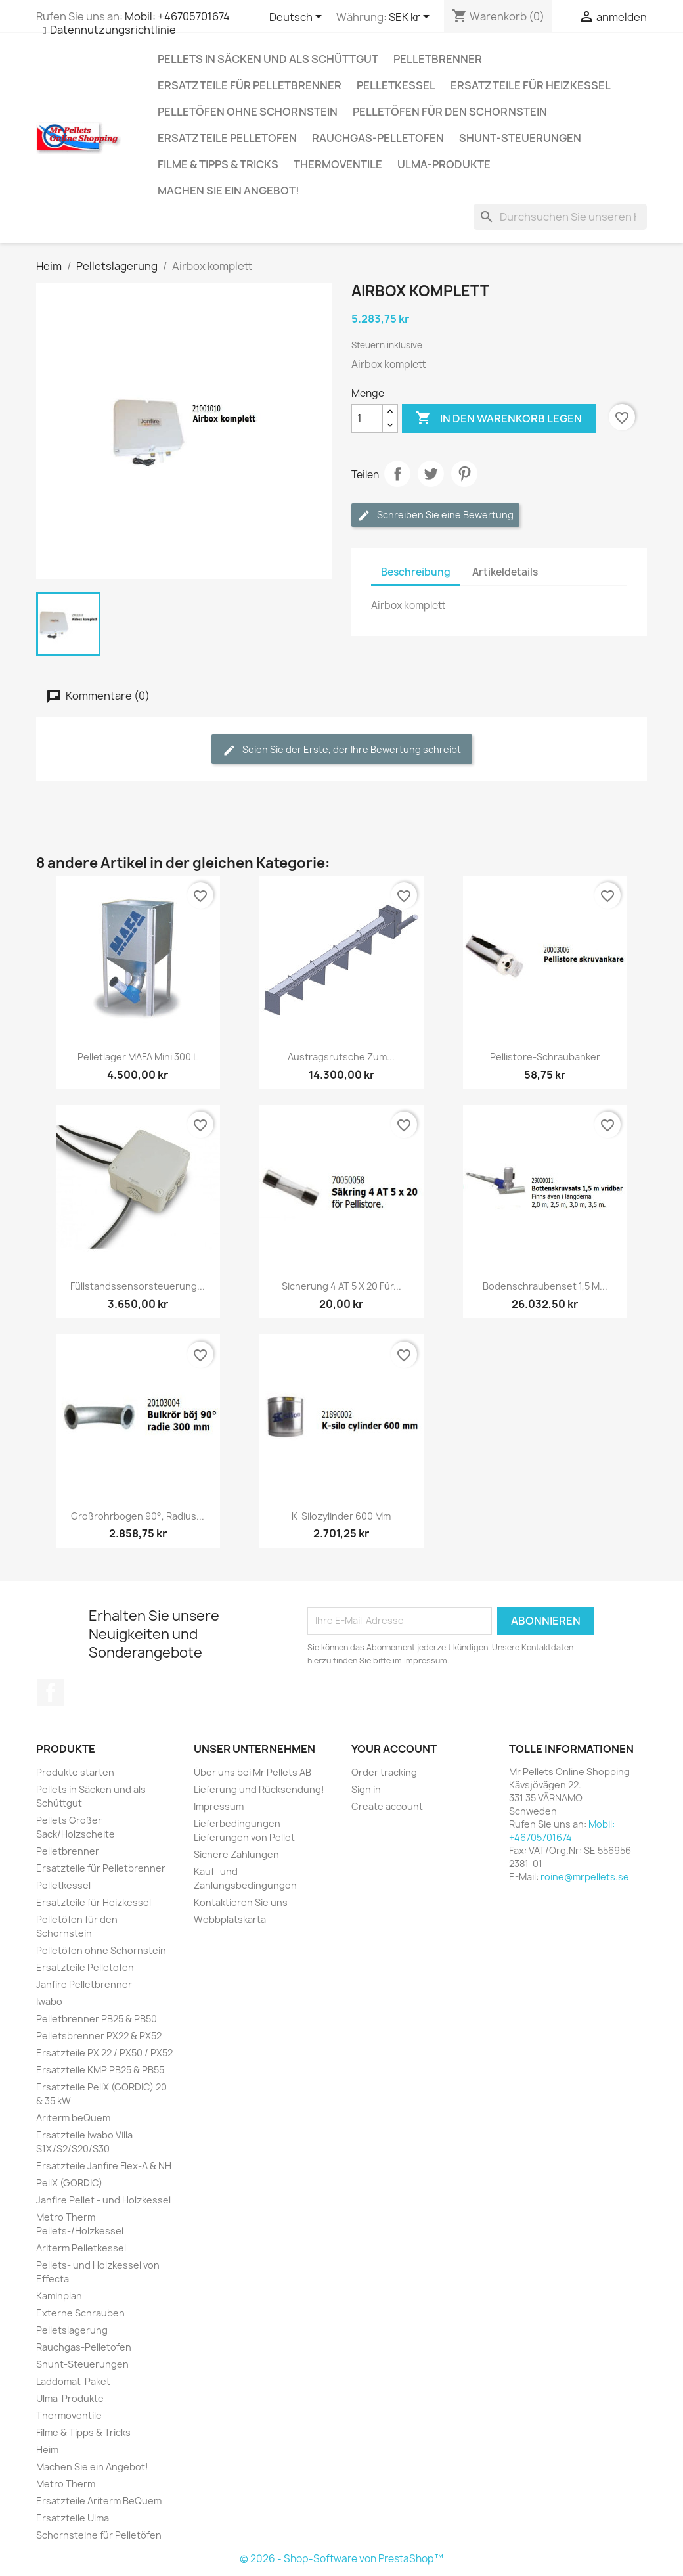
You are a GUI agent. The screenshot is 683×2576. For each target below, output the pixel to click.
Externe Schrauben (80, 2313)
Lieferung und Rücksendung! (259, 1789)
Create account (387, 1806)
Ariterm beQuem (73, 2118)
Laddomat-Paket (73, 2381)
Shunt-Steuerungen (520, 138)
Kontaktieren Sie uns (241, 1902)
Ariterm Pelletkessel (81, 2248)
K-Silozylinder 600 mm (341, 1516)
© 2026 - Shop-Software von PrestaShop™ (341, 2558)
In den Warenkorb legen (499, 418)
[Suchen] (560, 217)
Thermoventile (338, 164)
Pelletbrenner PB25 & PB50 (96, 2018)
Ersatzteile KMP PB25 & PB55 (100, 2070)
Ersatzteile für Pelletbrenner (250, 85)
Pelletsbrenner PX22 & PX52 (99, 2035)
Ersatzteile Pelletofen (227, 138)
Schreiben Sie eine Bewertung (435, 515)
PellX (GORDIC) (69, 2183)
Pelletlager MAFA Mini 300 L (137, 1057)
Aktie (397, 474)
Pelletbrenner (437, 59)
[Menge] (367, 418)
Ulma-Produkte (444, 164)
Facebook (50, 1692)
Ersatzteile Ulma (72, 2518)
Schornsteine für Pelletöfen (99, 2535)
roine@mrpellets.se (584, 1876)
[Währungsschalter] (411, 18)
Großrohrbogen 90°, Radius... (137, 1516)
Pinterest (464, 474)
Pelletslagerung (72, 2330)
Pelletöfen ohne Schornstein (248, 111)
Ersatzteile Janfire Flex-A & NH (103, 2165)
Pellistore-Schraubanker (545, 1057)
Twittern (431, 474)
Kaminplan (59, 2296)
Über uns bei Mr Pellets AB (252, 1772)
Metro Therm (65, 2483)
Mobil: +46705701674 (177, 16)
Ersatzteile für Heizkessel (531, 85)
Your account (394, 1749)
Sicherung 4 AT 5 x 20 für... (341, 1286)
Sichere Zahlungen (236, 1854)
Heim (47, 2449)
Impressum (219, 1806)
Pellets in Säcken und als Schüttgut (268, 59)
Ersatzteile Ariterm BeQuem (99, 2501)
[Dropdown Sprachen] (297, 18)
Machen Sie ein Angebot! (228, 190)
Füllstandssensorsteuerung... (137, 1286)
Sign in (366, 1789)
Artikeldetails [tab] (505, 572)
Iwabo (49, 2001)
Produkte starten (75, 1772)
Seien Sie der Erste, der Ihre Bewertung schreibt (342, 750)
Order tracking (384, 1772)
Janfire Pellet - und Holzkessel (103, 2200)
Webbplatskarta (230, 1919)
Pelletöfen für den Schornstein (450, 111)
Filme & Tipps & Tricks (218, 164)
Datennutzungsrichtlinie (113, 29)
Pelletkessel (396, 85)
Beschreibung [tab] (416, 572)
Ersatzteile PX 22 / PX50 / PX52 (104, 2052)
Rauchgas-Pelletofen (378, 138)
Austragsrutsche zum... (341, 1057)
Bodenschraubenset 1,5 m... (545, 1286)
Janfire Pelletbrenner (84, 1984)
